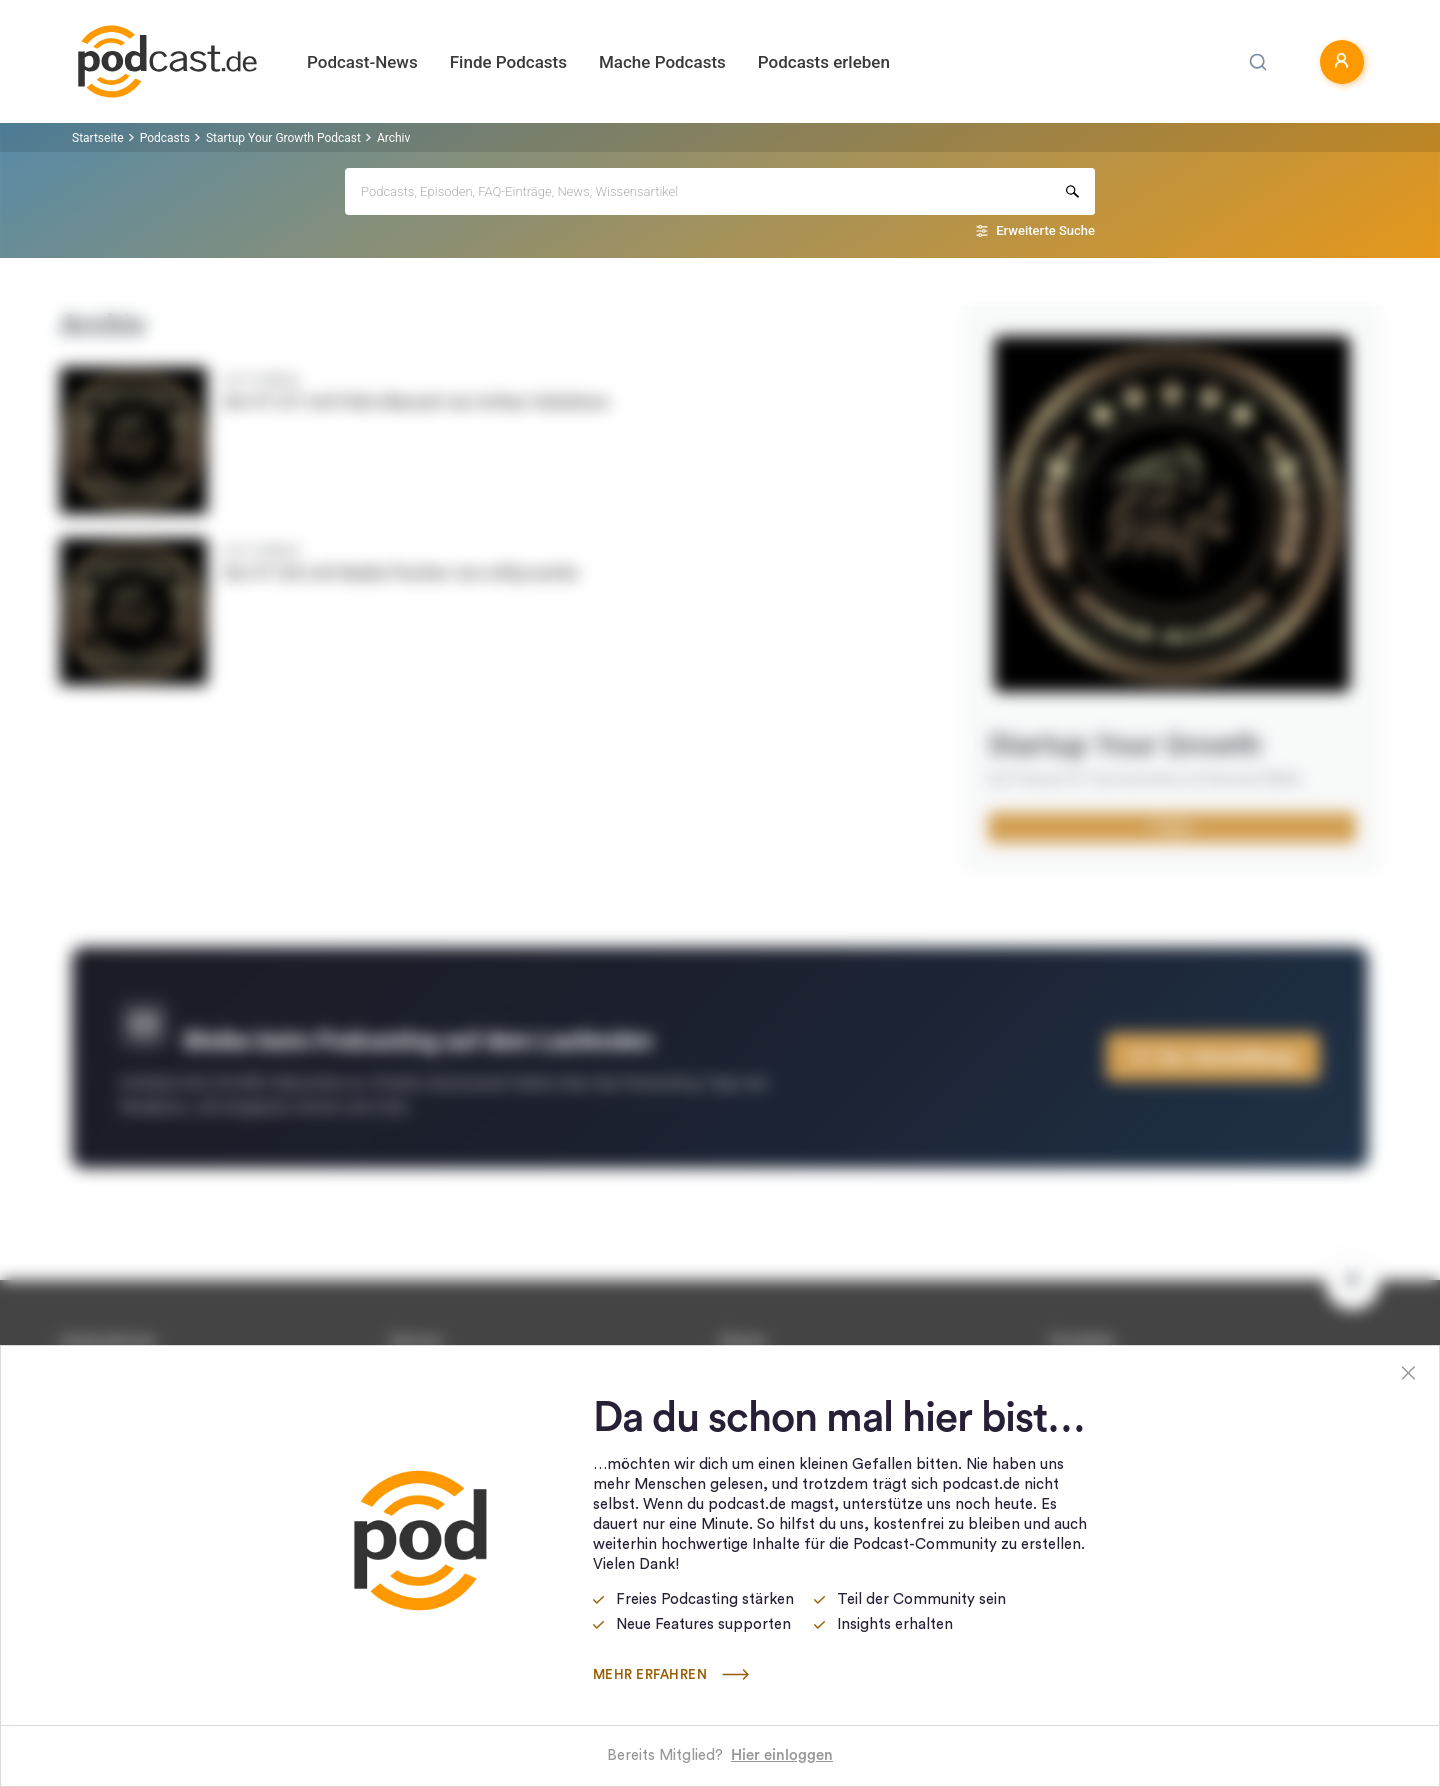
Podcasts (165, 138)
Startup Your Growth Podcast (283, 138)
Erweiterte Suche (1045, 230)
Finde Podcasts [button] (508, 62)
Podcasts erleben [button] (824, 62)
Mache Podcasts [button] (662, 62)
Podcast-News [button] (362, 62)
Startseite (98, 138)
